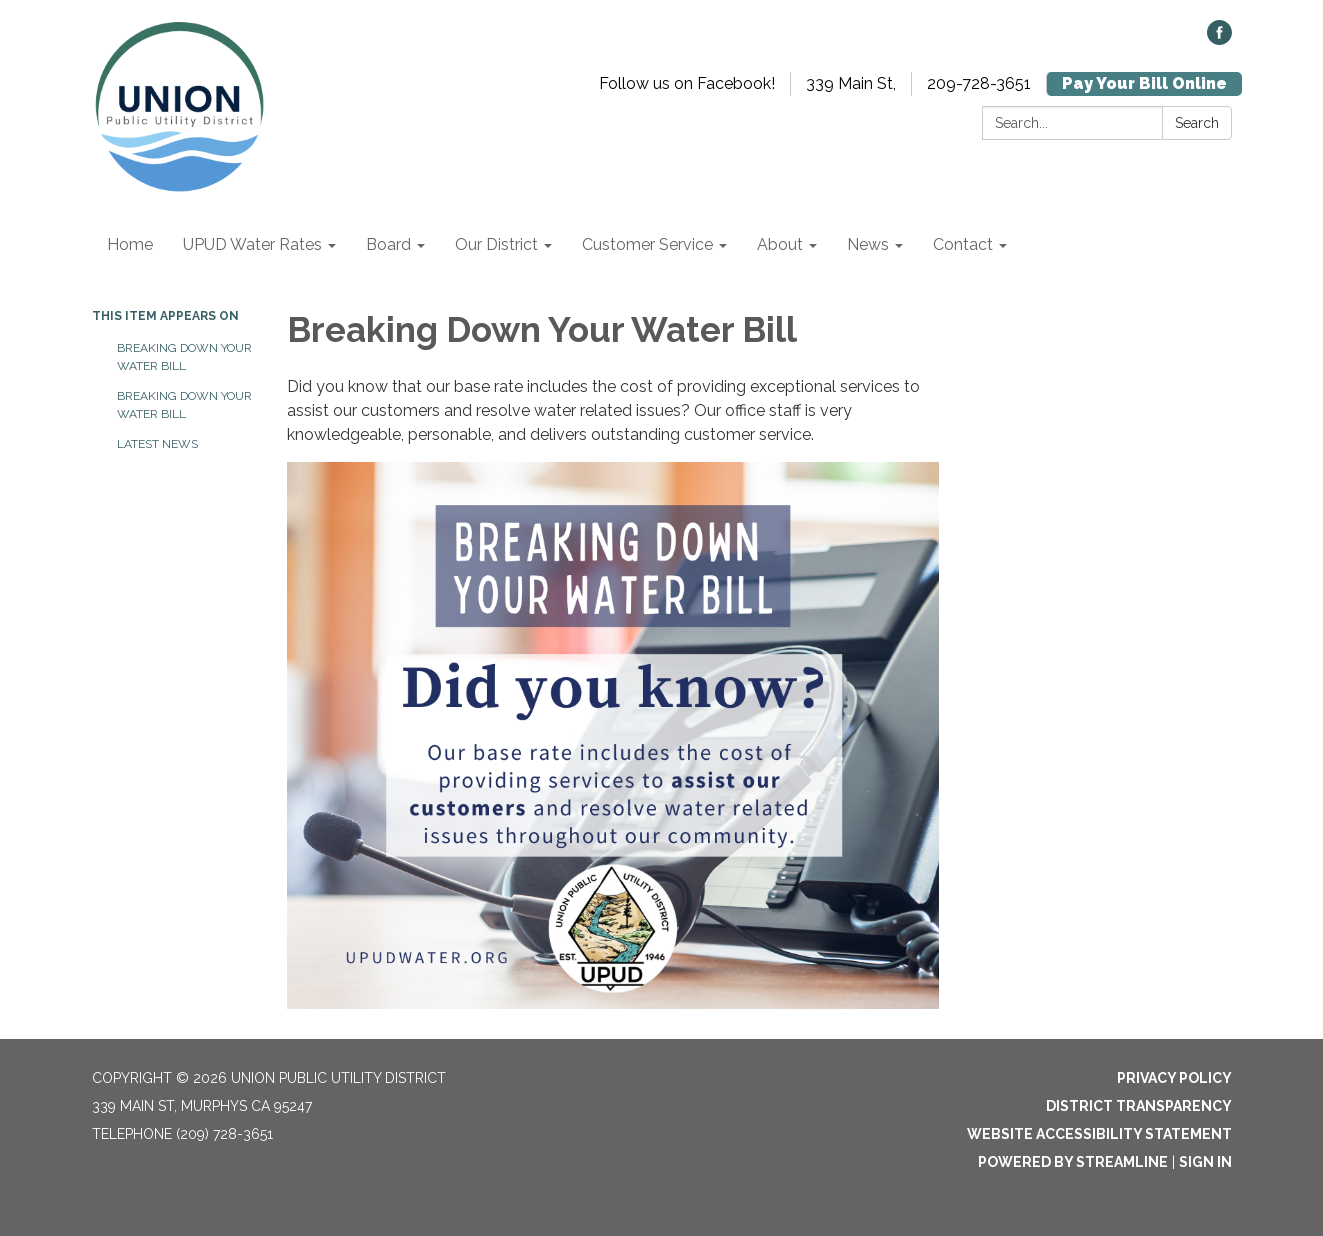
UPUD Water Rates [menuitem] (252, 244)
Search (1197, 123)
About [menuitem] (780, 244)
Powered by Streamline (1073, 1162)
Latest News (157, 444)
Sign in (1205, 1162)
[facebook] (1219, 39)
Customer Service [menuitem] (647, 244)
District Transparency (1139, 1106)
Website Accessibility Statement (1099, 1134)
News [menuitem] (868, 244)
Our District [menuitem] (496, 244)
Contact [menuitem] (963, 244)
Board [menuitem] (388, 244)
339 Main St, (851, 83)
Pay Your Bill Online (1144, 83)
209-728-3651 (979, 83)
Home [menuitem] (130, 244)
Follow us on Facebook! (687, 83)
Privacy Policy (1174, 1078)
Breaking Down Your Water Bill (184, 357)
